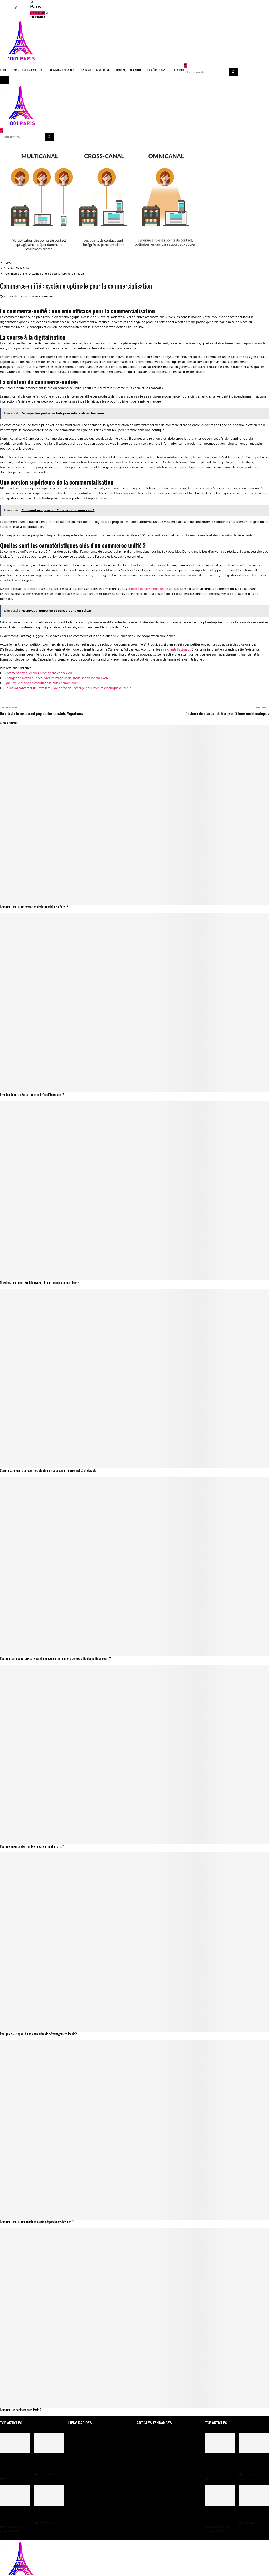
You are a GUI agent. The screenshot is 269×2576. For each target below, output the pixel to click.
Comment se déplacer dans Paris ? (20, 2409)
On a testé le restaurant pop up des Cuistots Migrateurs (41, 713)
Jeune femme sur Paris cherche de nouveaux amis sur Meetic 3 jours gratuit (167, 2457)
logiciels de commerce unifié (147, 589)
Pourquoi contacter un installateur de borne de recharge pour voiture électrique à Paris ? (68, 688)
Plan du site (75, 2443)
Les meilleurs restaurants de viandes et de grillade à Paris (168, 2477)
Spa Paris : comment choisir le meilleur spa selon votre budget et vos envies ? (15, 2515)
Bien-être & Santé (157, 70)
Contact (179, 70)
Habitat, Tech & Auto (128, 70)
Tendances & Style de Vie (95, 70)
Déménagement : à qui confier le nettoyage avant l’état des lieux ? (49, 2513)
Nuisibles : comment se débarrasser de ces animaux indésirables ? (39, 1282)
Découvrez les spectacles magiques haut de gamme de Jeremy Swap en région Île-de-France (14, 2465)
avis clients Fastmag (175, 649)
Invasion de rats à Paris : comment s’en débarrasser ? (32, 1094)
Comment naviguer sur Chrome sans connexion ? (39, 673)
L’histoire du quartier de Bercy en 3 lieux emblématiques (226, 713)
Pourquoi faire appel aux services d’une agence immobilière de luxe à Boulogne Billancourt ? (55, 1658)
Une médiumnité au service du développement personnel (47, 2463)
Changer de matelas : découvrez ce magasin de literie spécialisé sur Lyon (56, 678)
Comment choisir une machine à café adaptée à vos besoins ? (37, 2221)
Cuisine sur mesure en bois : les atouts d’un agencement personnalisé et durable (48, 1470)
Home (3, 70)
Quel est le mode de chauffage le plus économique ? (42, 683)
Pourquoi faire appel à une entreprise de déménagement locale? (38, 2033)
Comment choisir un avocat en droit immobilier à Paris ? (34, 906)
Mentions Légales (79, 2435)
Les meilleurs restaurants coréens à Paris (162, 2447)
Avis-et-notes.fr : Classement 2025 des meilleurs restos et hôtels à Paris (166, 2437)
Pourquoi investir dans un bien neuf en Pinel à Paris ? (32, 1846)
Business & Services (62, 70)
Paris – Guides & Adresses (28, 70)
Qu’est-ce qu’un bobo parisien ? (156, 2467)
